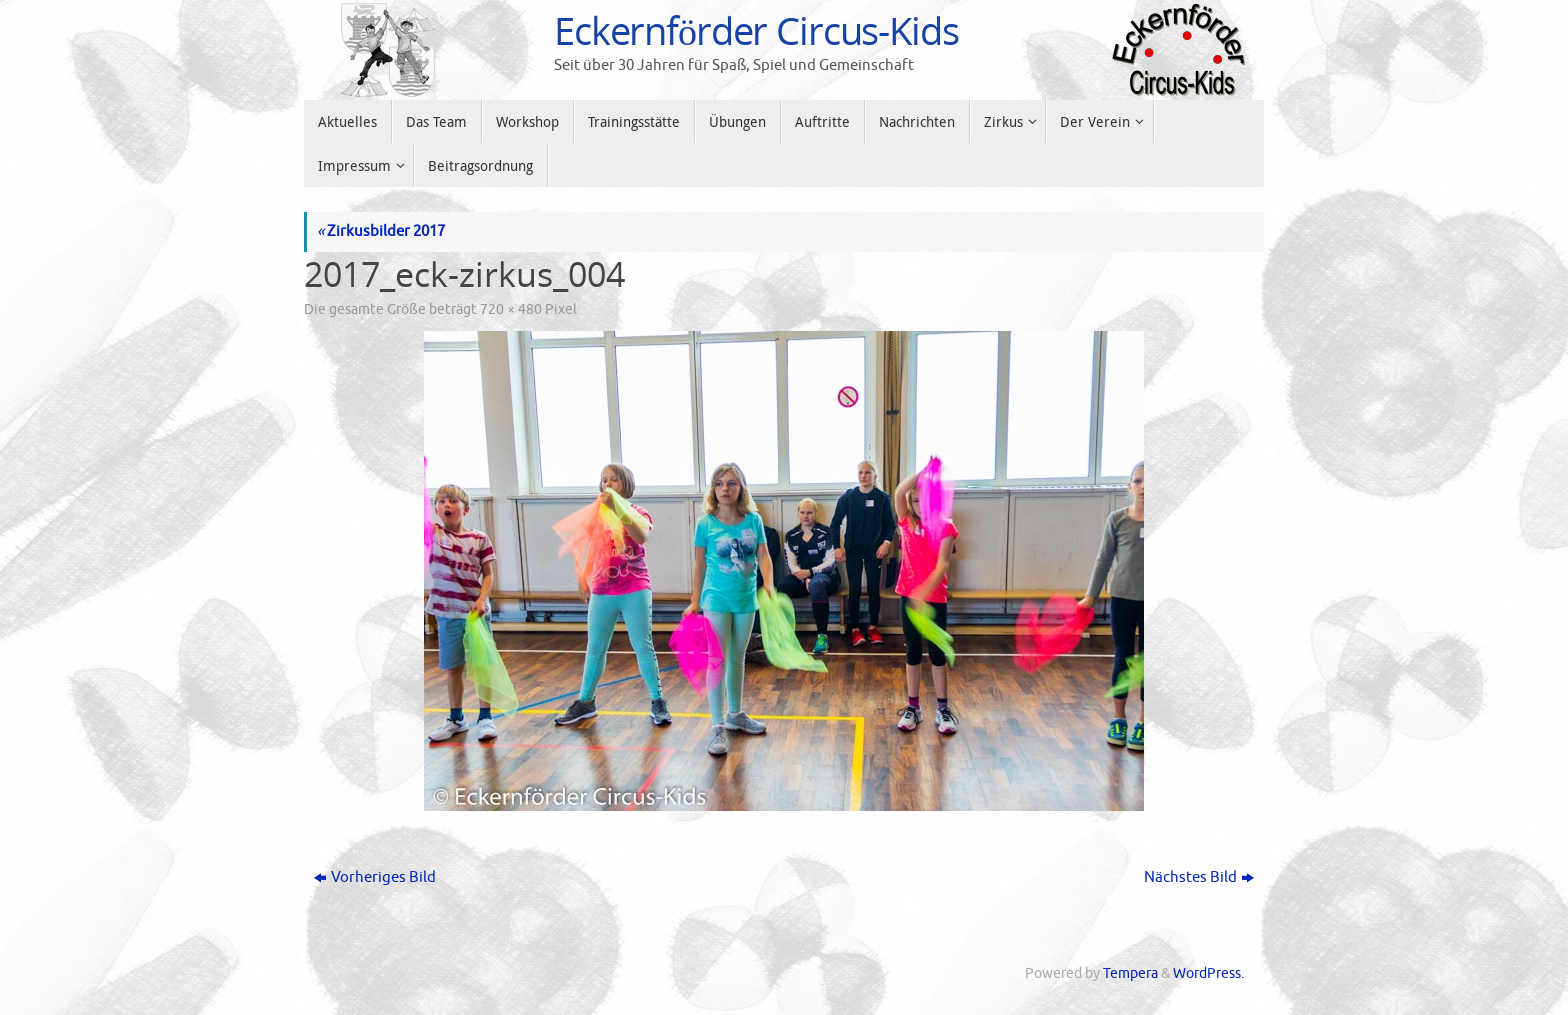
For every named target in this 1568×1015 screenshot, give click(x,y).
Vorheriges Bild (375, 877)
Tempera (1130, 973)
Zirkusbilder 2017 (381, 231)
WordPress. (1208, 973)
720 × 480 (511, 309)
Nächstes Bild (1199, 877)
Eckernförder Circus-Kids (756, 31)
